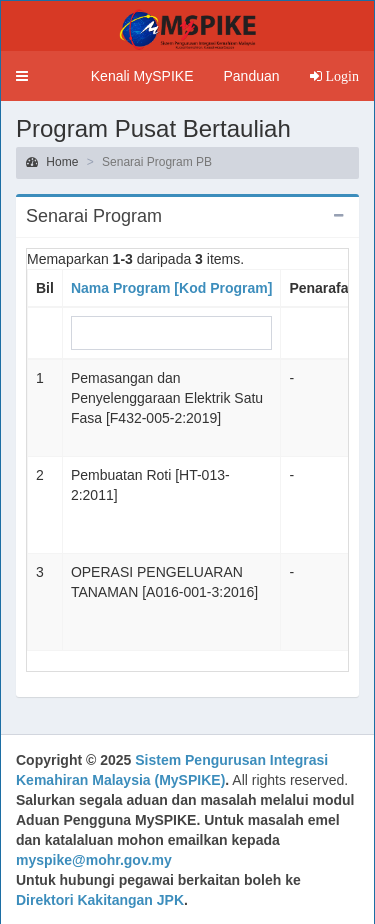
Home (52, 162)
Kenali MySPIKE (142, 76)
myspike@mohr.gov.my (94, 860)
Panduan (251, 76)
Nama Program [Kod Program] (171, 288)
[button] (22, 76)
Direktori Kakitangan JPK (100, 900)
